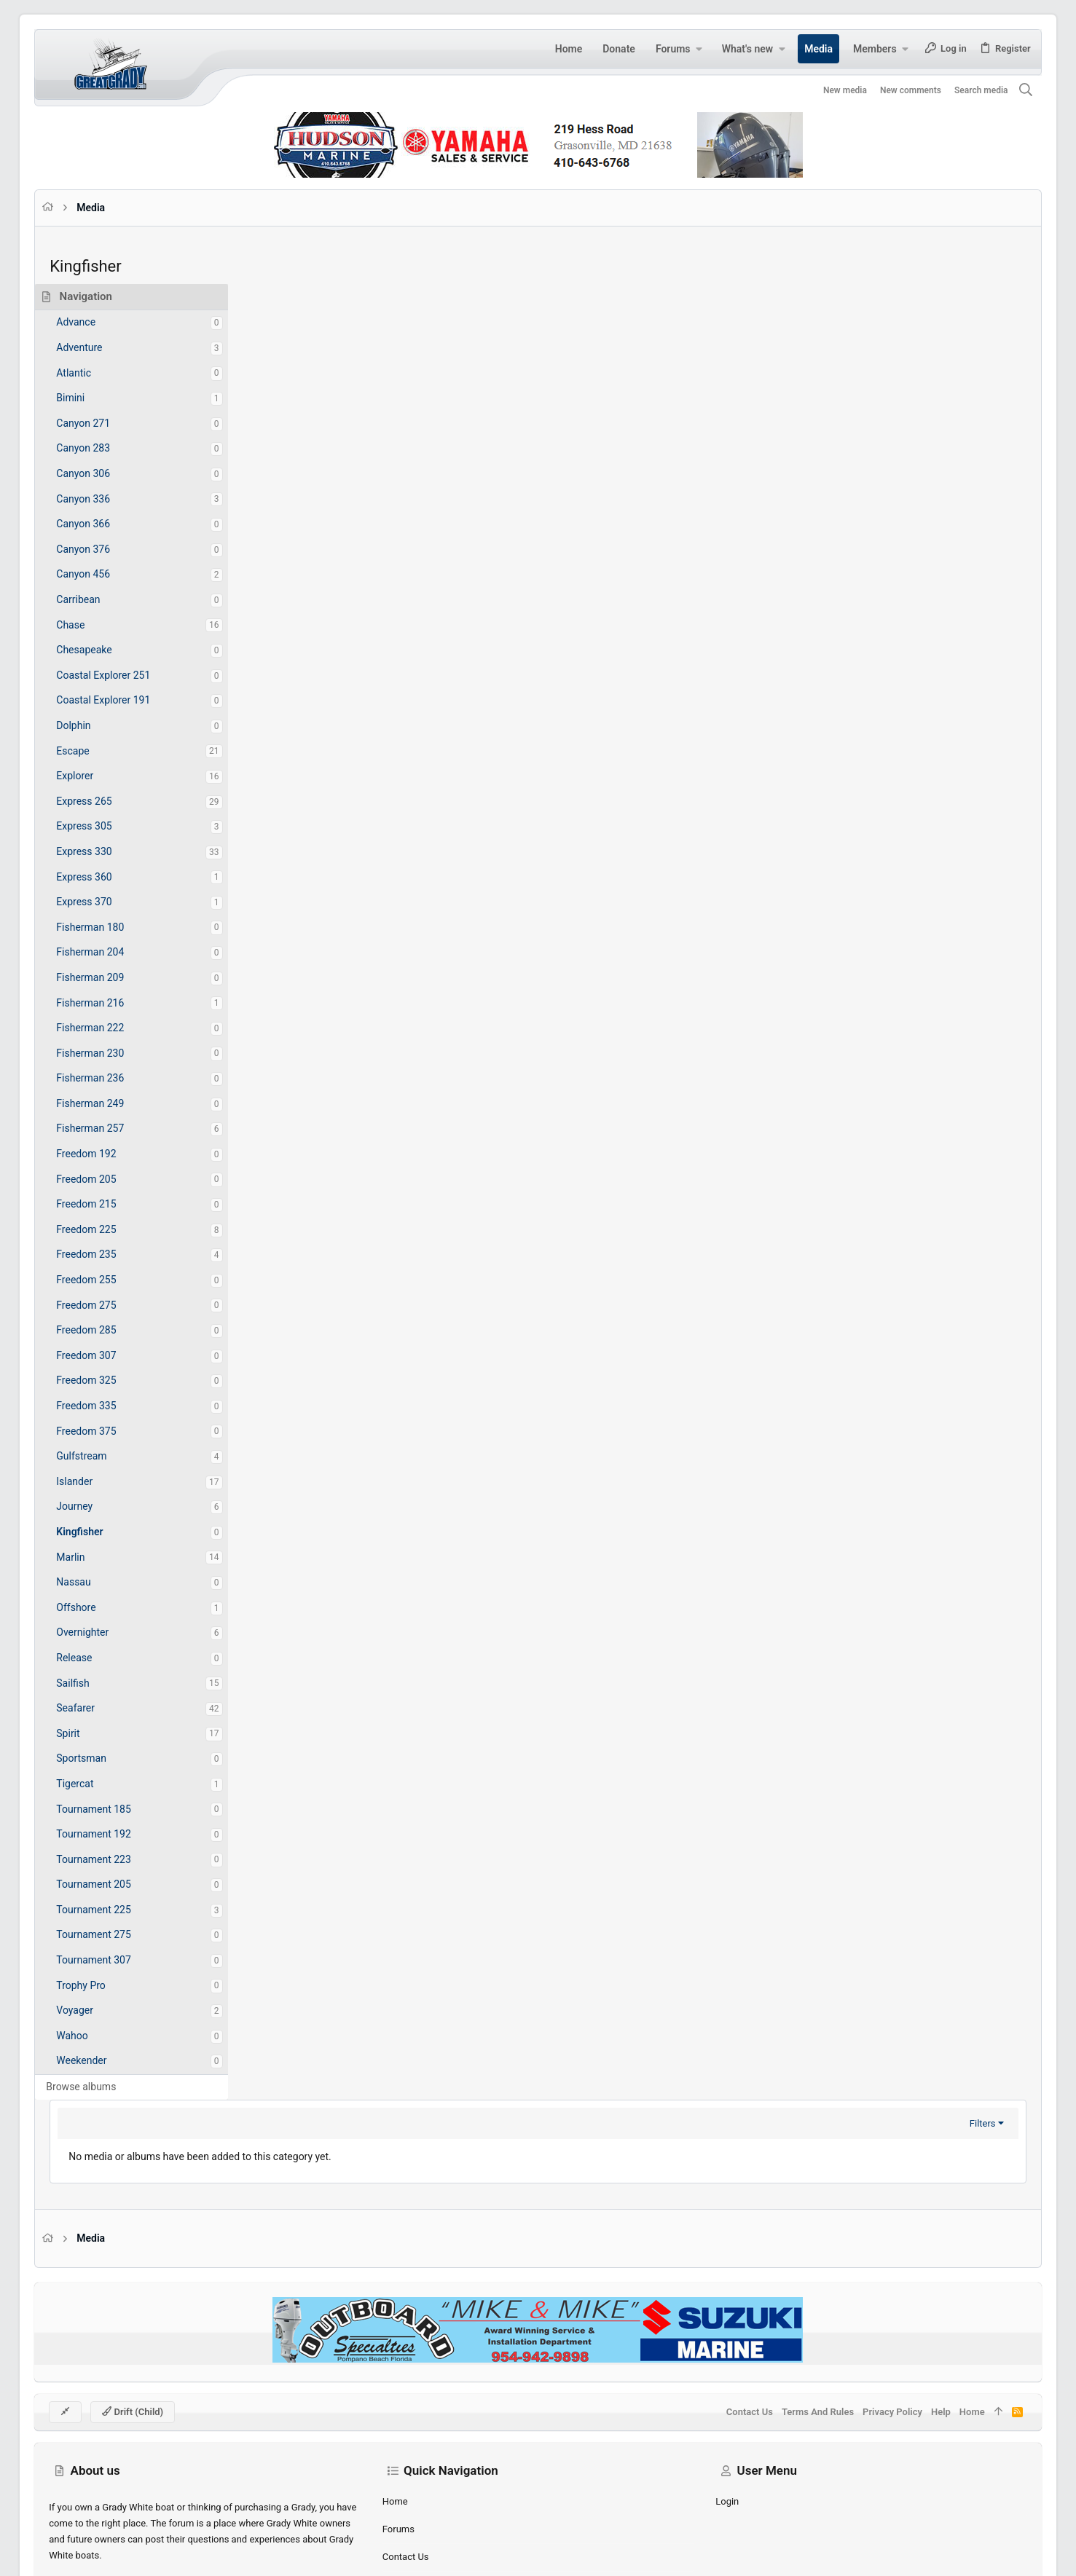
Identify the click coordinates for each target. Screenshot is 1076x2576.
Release (96, 1657)
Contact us (413, 2491)
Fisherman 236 (112, 1078)
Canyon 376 (105, 549)
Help (919, 2346)
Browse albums (103, 2086)
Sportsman (103, 1758)
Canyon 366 (105, 523)
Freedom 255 (108, 1279)
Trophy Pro (102, 1985)
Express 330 (105, 851)
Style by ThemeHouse (378, 2551)
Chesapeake (105, 649)
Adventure (101, 347)
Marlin (92, 1557)
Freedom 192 (108, 1153)
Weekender (103, 2060)
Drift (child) (154, 2346)
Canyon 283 (105, 448)
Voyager (96, 2010)
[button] (677, 49)
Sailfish (94, 1683)
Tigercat (96, 1783)
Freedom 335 (108, 1405)
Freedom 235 (108, 1254)
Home (402, 2436)
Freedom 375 (108, 1431)
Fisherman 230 (112, 1053)
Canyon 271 (105, 423)
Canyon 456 (105, 574)
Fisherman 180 (112, 927)
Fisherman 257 (112, 1128)
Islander (96, 1481)
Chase (92, 625)
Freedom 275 (108, 1305)
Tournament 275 (115, 1934)
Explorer (96, 775)
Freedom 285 (108, 1330)
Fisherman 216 (112, 1003)
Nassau (95, 1582)
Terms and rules (796, 2346)
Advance (97, 322)
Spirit (89, 1733)
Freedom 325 (108, 1380)
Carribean (100, 599)
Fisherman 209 (112, 977)
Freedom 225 (108, 1229)
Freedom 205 (108, 1179)
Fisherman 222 (112, 1027)
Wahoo (94, 2035)
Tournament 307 (115, 1960)
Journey (96, 1506)
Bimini (92, 397)
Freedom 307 (108, 1355)
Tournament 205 (115, 1884)
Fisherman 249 (112, 1103)
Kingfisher (101, 1531)
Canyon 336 (105, 499)
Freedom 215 (108, 1204)
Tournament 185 (115, 1809)
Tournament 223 (115, 1859)
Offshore (97, 1607)
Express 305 (105, 826)
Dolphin (95, 725)
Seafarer (97, 1708)
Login (719, 2436)
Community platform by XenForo (198, 2551)
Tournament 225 (115, 1909)
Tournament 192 (115, 1834)
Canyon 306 (105, 473)
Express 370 (105, 901)
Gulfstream (103, 1456)
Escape (94, 751)
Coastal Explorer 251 (125, 675)
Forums (406, 2464)
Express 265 (105, 801)
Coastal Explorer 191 (125, 700)
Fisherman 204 (112, 952)
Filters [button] (961, 321)
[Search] (1004, 90)
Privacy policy (870, 2346)
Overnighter (104, 1632)
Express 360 (105, 877)
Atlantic (95, 373)
